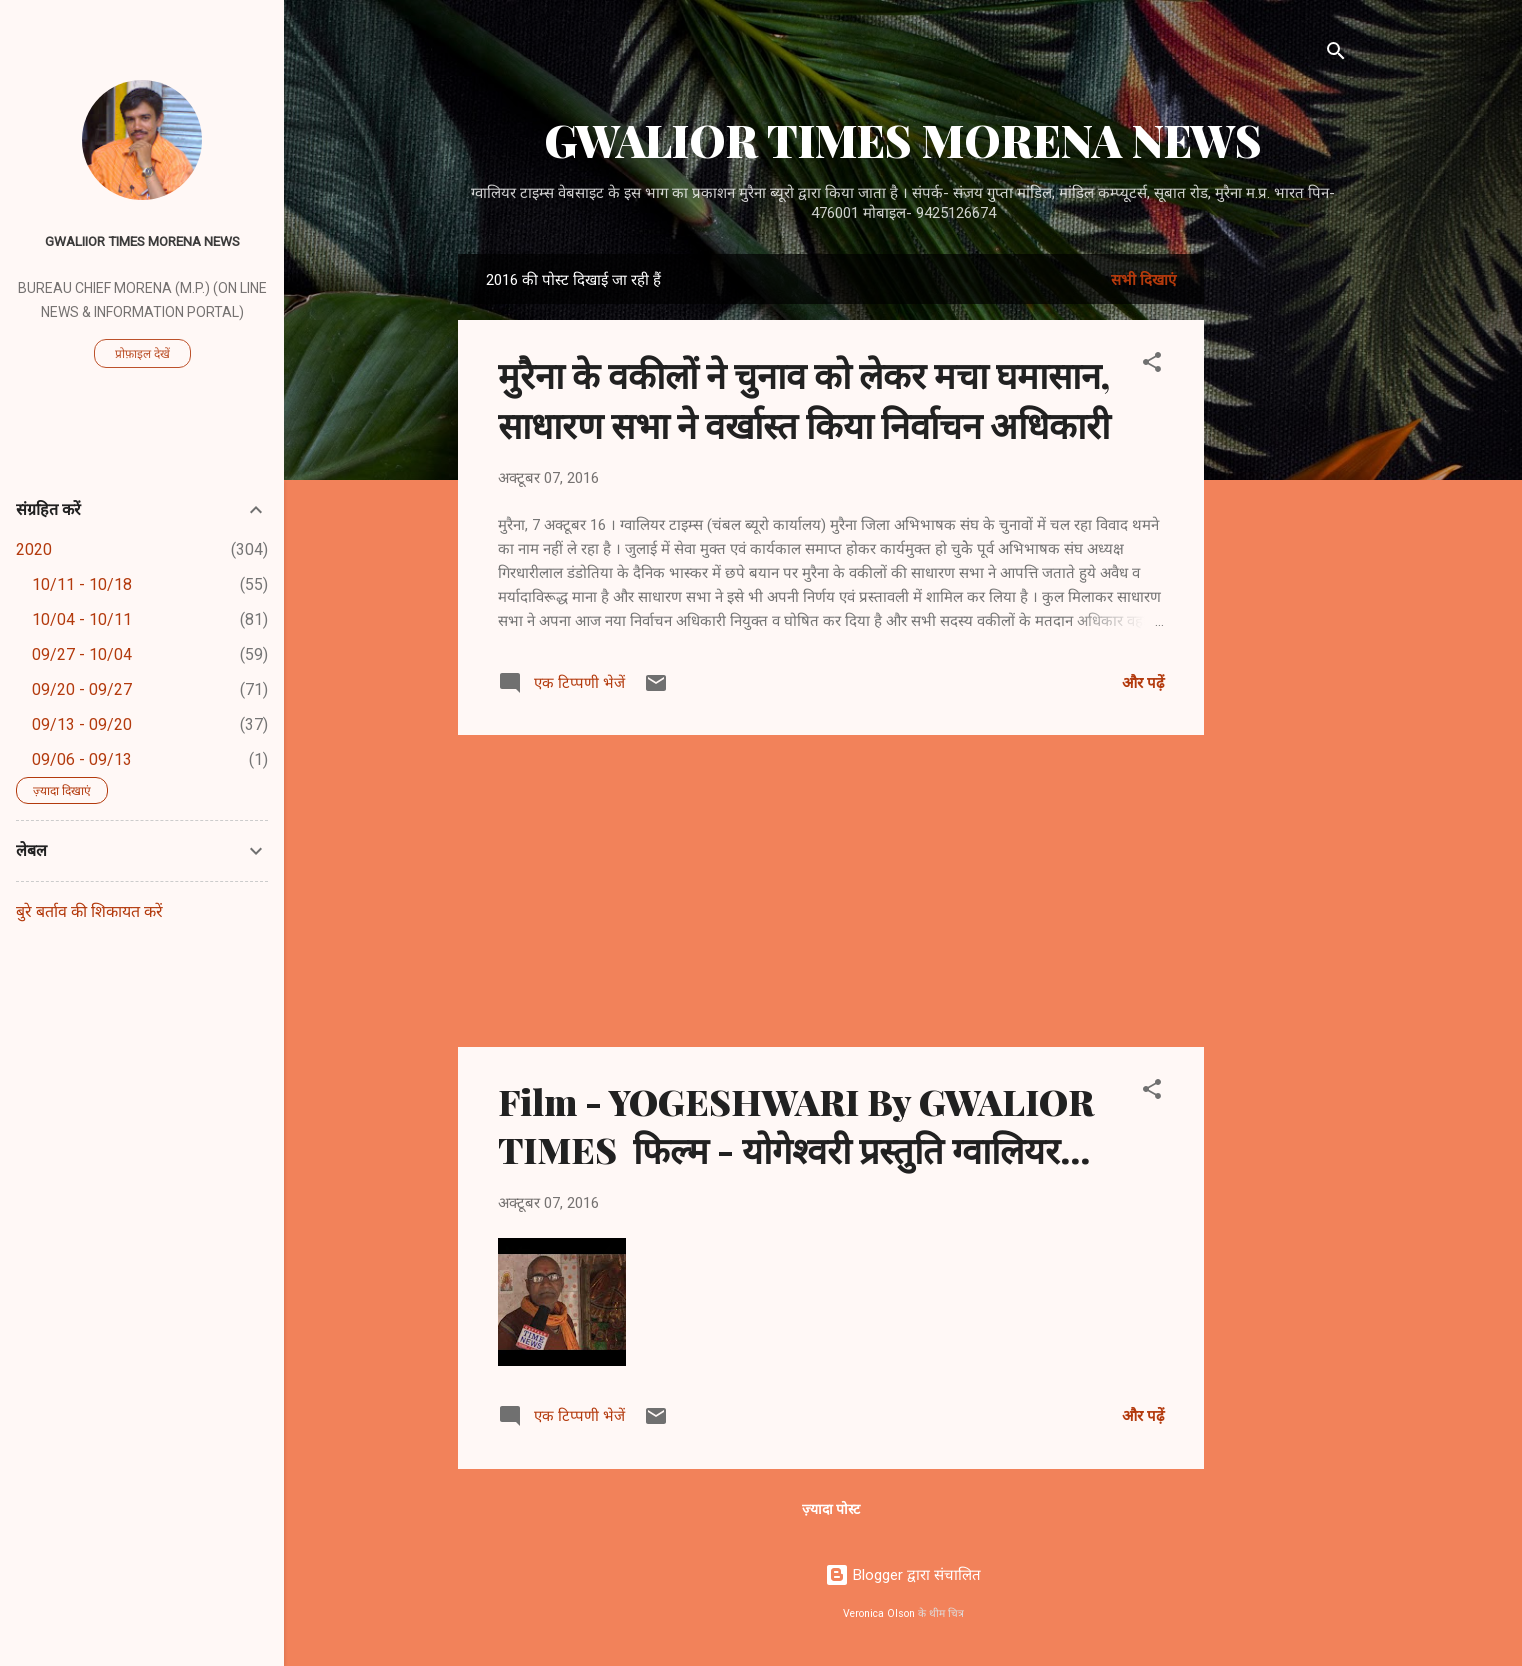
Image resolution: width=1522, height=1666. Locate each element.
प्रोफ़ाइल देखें (142, 354)
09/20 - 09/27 (82, 689)
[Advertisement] (1284, 554)
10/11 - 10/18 (82, 584)
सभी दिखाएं (1143, 280)
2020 (34, 549)
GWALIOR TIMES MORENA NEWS (903, 139)
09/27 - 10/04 (82, 654)
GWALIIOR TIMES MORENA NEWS (142, 241)
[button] (1152, 365)
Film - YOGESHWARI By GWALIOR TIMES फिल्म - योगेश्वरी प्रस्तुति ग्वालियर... (796, 1125)
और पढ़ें (1143, 683)
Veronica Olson (879, 1613)
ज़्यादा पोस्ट (831, 1509)
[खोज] (1336, 54)
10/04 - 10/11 (82, 619)
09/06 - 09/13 (82, 759)
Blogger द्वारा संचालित (903, 1575)
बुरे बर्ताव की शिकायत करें (89, 911)
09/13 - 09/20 (82, 724)
